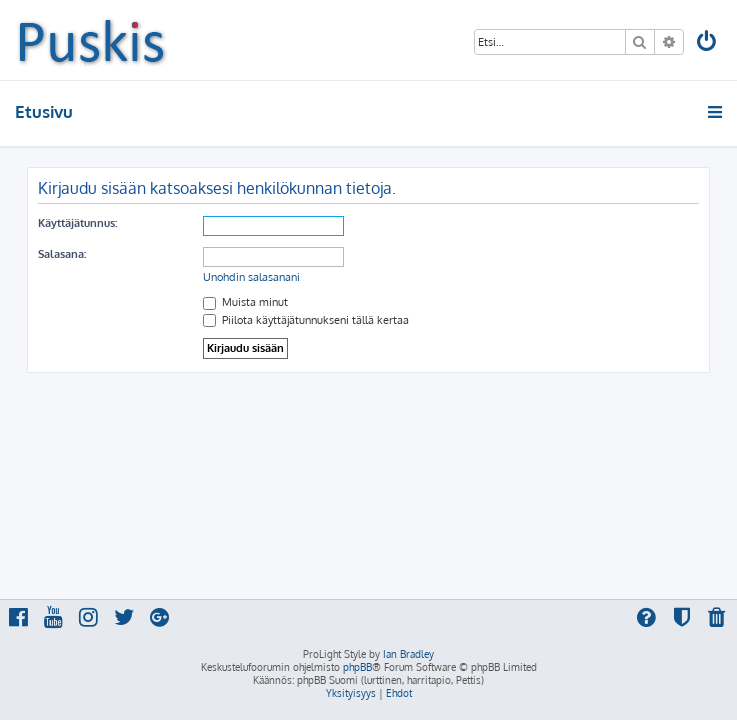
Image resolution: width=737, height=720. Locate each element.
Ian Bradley (408, 654)
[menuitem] (708, 43)
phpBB (357, 667)
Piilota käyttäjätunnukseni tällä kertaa (306, 320)
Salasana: (62, 254)
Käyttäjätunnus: (77, 223)
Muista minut (245, 302)
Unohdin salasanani (251, 277)
